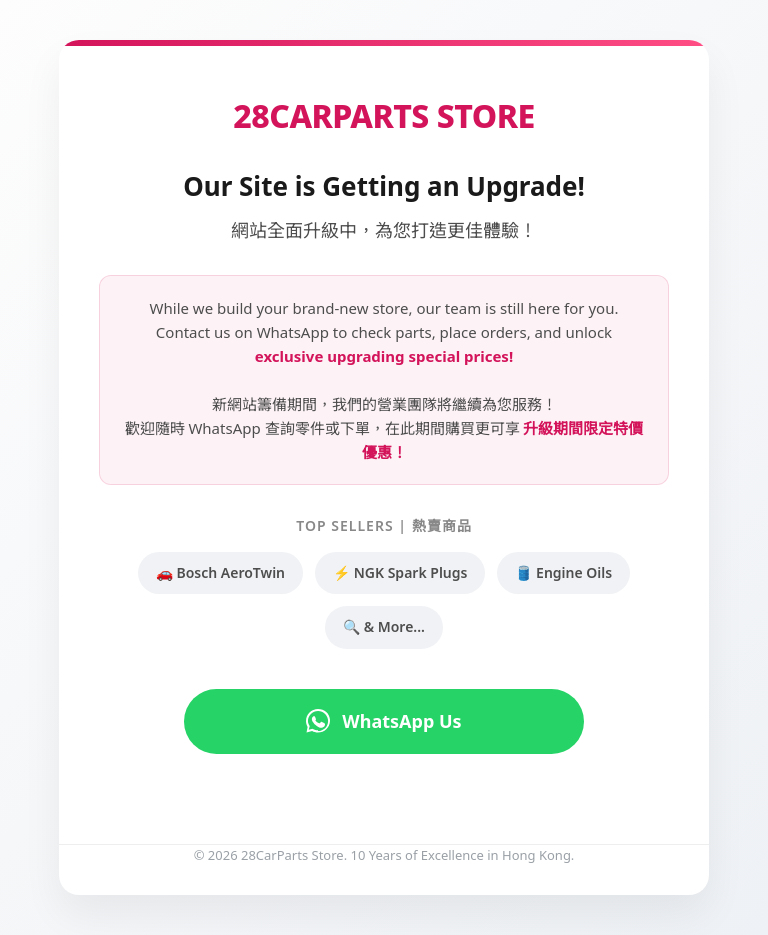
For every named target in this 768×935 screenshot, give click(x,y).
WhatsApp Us (383, 721)
